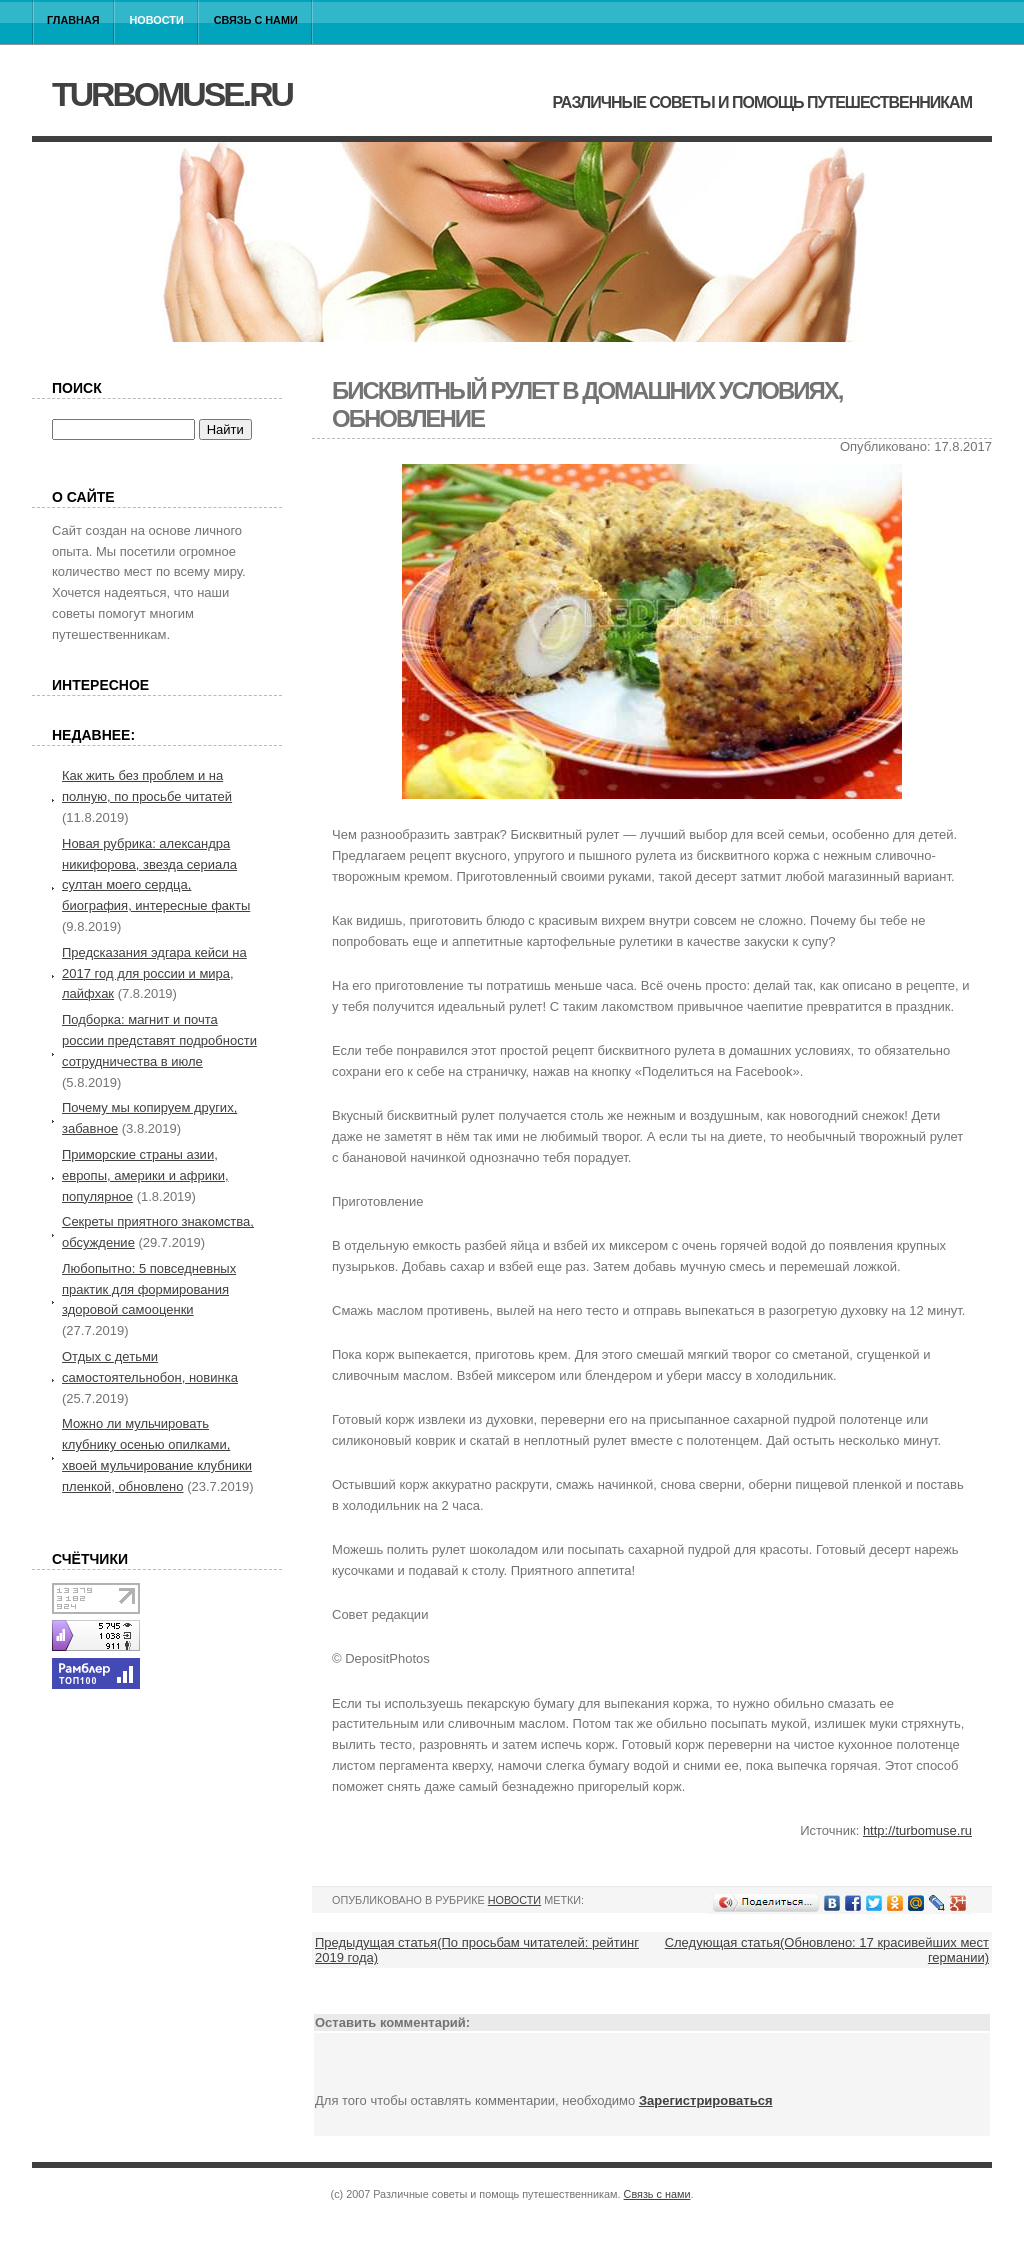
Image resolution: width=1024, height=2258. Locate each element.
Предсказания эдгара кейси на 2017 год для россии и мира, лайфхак (154, 973)
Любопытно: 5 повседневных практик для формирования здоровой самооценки (149, 1289)
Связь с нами (256, 20)
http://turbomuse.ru (917, 1830)
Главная (73, 20)
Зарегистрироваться (706, 2100)
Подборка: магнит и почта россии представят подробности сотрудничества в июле (159, 1040)
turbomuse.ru (172, 94)
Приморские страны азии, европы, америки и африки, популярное (145, 1175)
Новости (157, 20)
